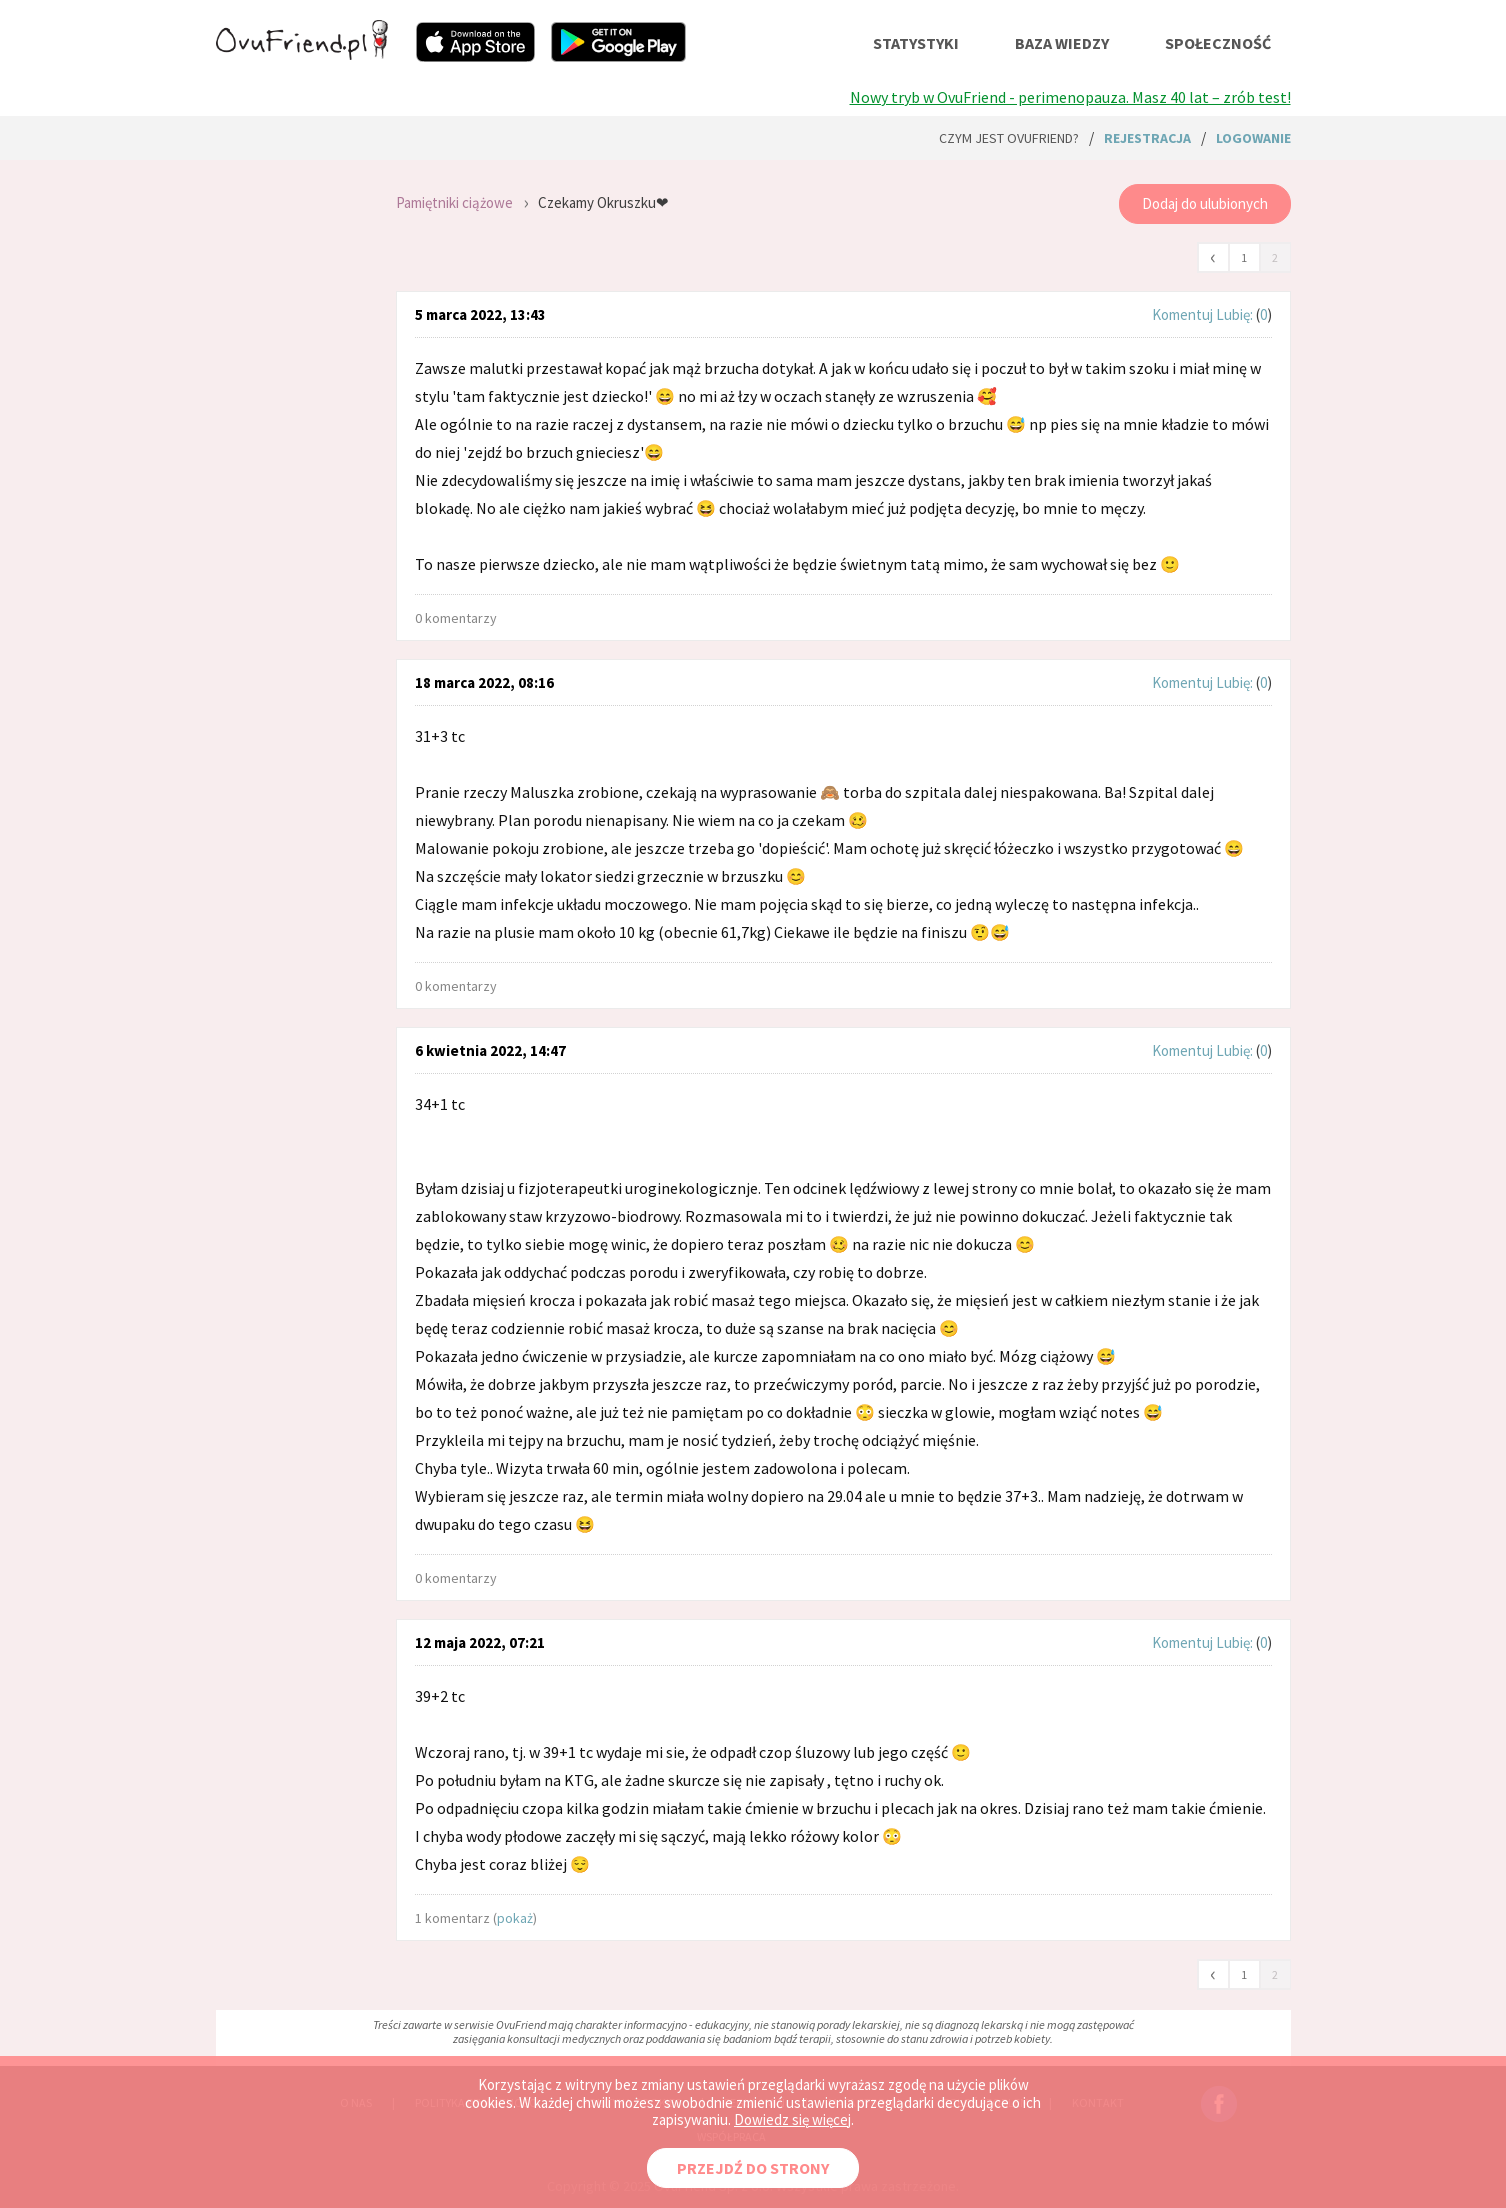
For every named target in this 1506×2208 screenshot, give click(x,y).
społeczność (1218, 43)
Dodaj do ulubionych (1205, 203)
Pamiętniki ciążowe (454, 202)
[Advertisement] (291, 440)
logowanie (1253, 138)
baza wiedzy (1062, 43)
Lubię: (1236, 314)
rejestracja (1147, 138)
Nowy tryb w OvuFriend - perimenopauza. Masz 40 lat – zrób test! (1070, 97)
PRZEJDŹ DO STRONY (753, 2168)
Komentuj (1182, 314)
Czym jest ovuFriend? (1009, 138)
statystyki (916, 43)
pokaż (515, 1918)
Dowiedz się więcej (792, 2119)
